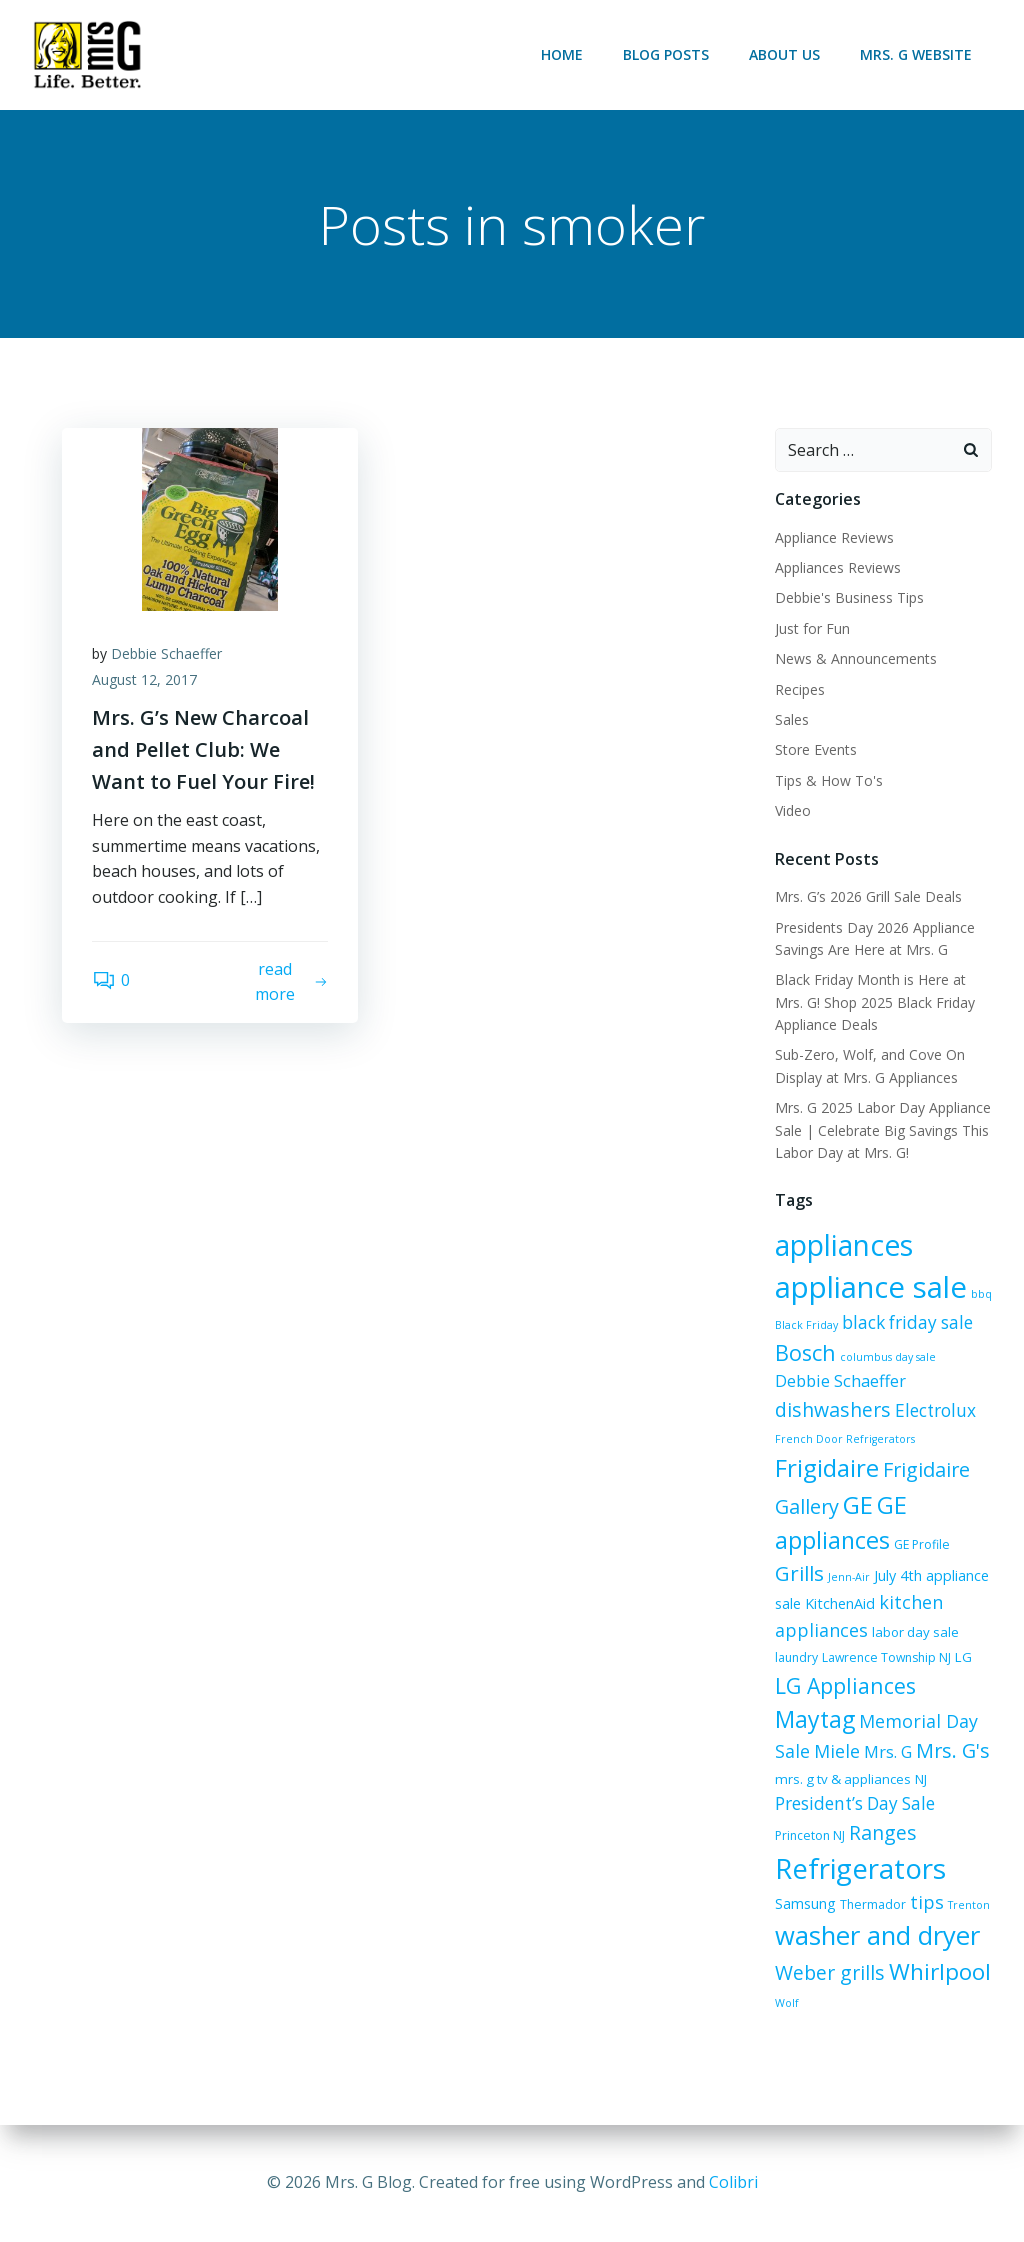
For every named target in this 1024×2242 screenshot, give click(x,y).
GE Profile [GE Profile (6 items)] (922, 1544)
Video (793, 810)
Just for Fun (812, 628)
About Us (784, 54)
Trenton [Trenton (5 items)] (969, 1905)
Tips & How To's (829, 780)
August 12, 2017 (144, 679)
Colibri (733, 2182)
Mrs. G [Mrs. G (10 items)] (888, 1752)
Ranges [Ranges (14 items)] (883, 1832)
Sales (792, 719)
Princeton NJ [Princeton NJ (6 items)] (810, 1835)
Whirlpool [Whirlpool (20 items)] (940, 1971)
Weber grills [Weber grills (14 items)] (830, 1972)
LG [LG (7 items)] (963, 1657)
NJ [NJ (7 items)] (921, 1779)
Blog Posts (666, 54)
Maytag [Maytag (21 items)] (815, 1719)
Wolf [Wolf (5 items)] (787, 2003)
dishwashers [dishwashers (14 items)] (833, 1409)
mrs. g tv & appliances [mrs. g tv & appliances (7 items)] (843, 1779)
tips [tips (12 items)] (927, 1902)
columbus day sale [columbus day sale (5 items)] (888, 1357)
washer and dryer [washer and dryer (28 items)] (877, 1935)
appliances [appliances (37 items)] (844, 1245)
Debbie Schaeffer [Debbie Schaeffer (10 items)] (840, 1381)
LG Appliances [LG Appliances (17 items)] (845, 1685)
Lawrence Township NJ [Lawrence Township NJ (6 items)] (886, 1657)
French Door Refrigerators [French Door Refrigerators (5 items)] (845, 1439)
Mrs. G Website (916, 54)
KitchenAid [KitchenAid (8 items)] (840, 1603)
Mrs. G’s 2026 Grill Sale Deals (868, 896)
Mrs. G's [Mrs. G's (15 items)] (953, 1750)
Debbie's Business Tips (849, 597)
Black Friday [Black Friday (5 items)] (806, 1325)
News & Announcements (856, 658)
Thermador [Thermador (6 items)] (873, 1904)
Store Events (816, 749)
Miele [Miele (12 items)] (837, 1751)
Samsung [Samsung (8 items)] (805, 1903)
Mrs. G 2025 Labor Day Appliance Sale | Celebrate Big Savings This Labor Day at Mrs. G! (883, 1130)
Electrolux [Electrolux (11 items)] (935, 1410)
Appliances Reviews (838, 567)
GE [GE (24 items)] (858, 1504)
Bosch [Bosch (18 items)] (805, 1352)
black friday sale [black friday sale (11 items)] (907, 1322)
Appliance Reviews (834, 537)
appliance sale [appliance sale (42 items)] (871, 1287)
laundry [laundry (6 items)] (796, 1657)
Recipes (800, 689)
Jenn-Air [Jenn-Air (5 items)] (849, 1577)
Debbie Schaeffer (166, 653)
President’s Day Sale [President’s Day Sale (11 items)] (855, 1803)
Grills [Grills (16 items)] (799, 1573)
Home (562, 54)
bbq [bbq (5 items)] (981, 1294)
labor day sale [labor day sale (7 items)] (915, 1632)
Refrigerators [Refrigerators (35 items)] (860, 1868)
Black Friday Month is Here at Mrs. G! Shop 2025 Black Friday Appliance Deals (875, 1002)
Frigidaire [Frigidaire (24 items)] (827, 1467)
